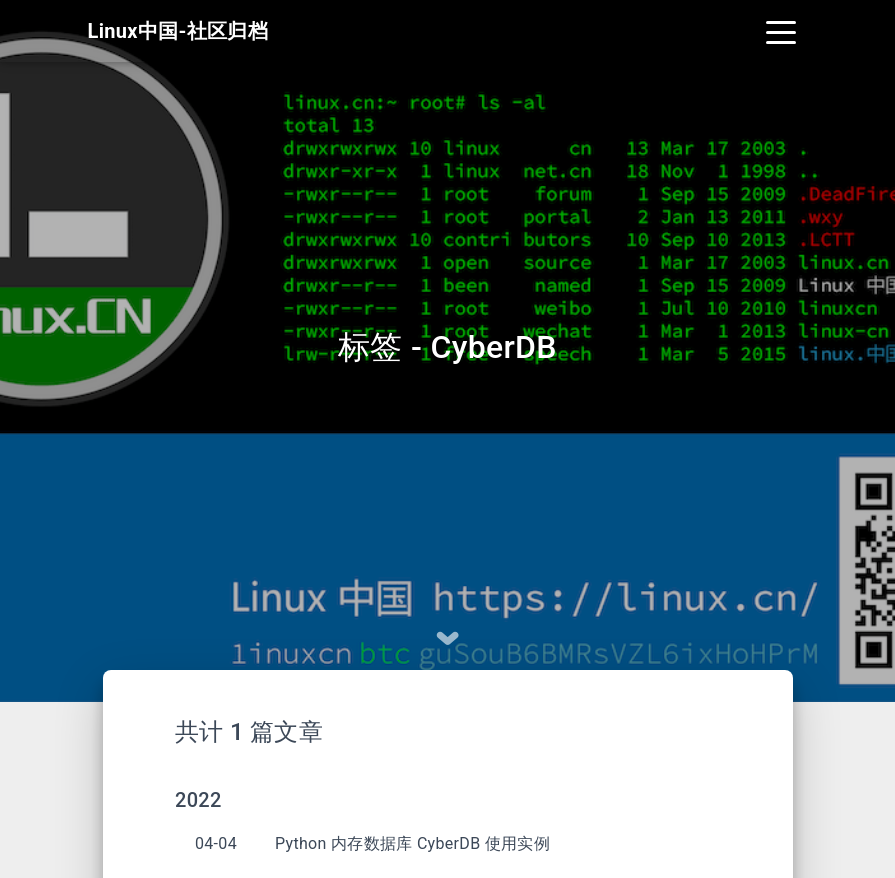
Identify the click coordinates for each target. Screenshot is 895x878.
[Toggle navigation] (781, 32)
